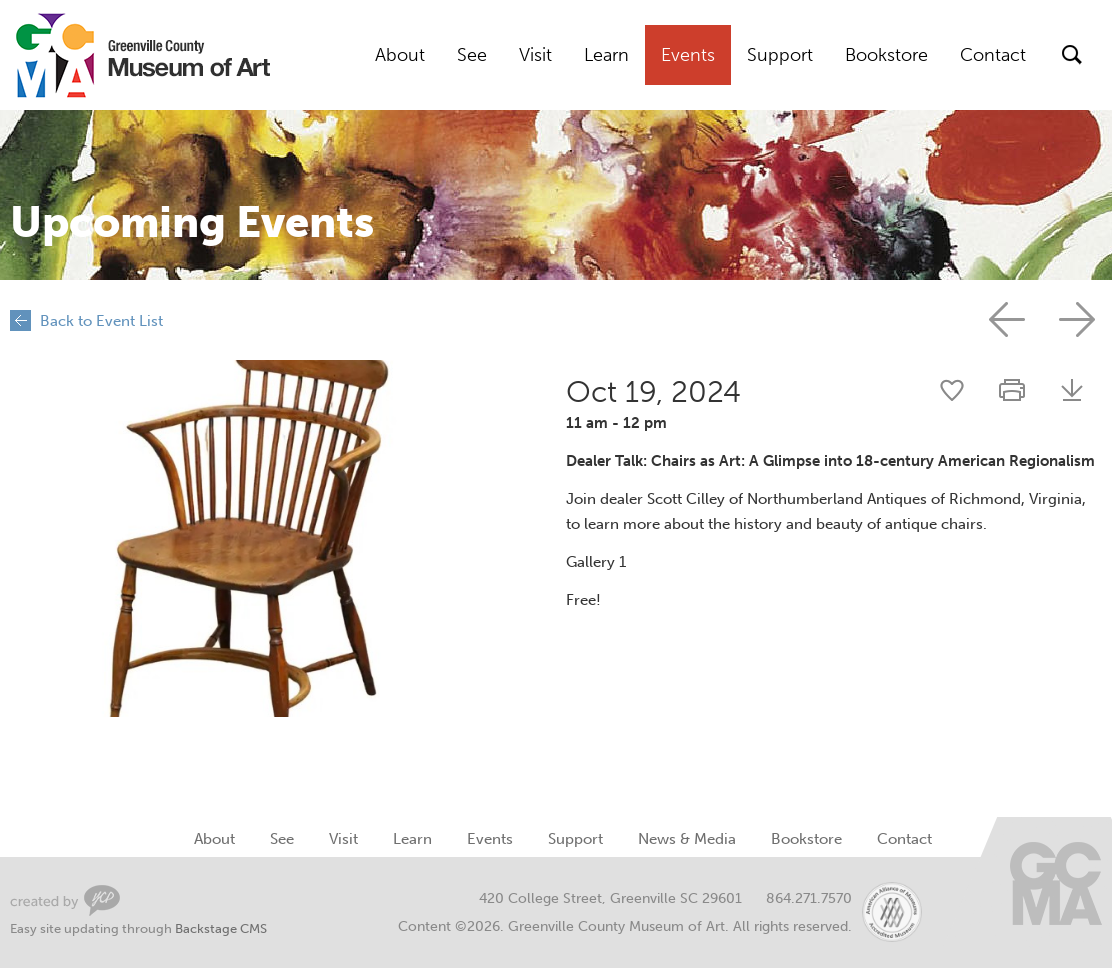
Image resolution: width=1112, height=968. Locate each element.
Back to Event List (101, 321)
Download (1072, 390)
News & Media (687, 839)
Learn (606, 55)
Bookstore (886, 55)
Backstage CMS (221, 928)
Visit (535, 55)
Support (780, 55)
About (400, 55)
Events (688, 55)
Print (1012, 390)
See (472, 55)
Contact (993, 55)
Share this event (952, 390)
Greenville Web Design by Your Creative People (65, 900)
